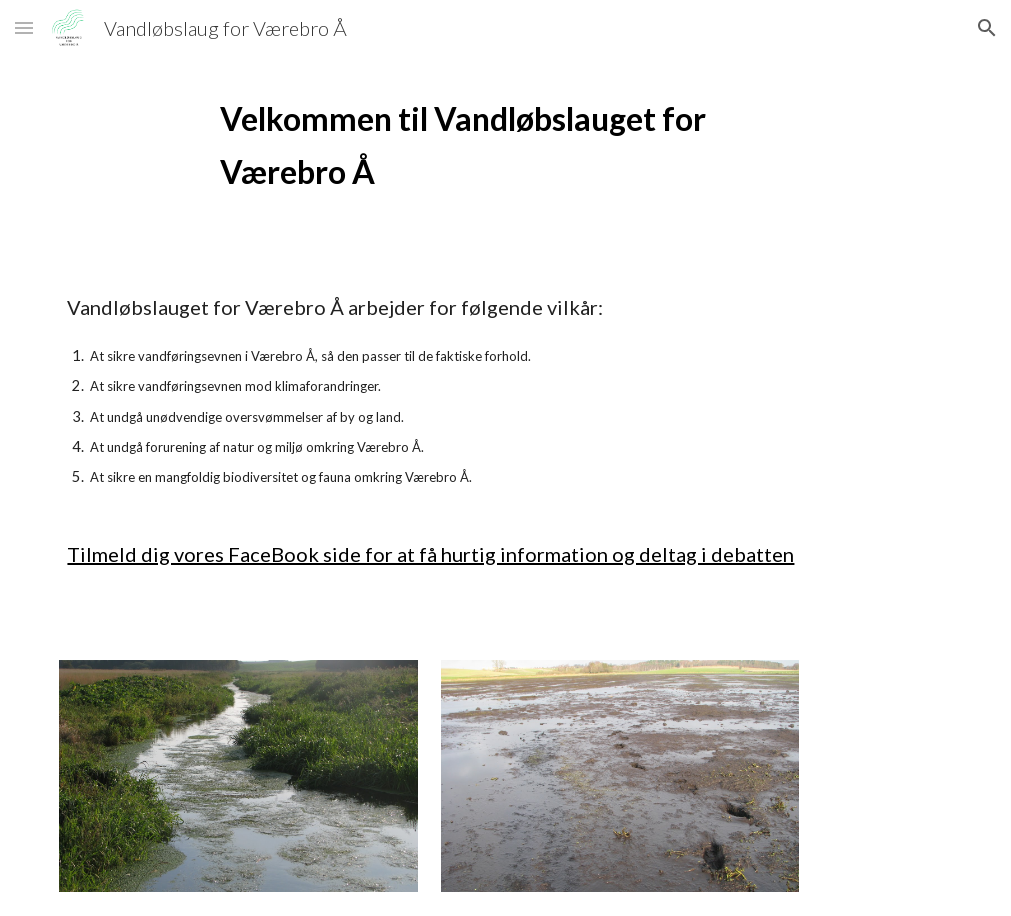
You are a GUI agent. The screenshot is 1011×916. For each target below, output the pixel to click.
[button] (24, 27)
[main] (505, 145)
